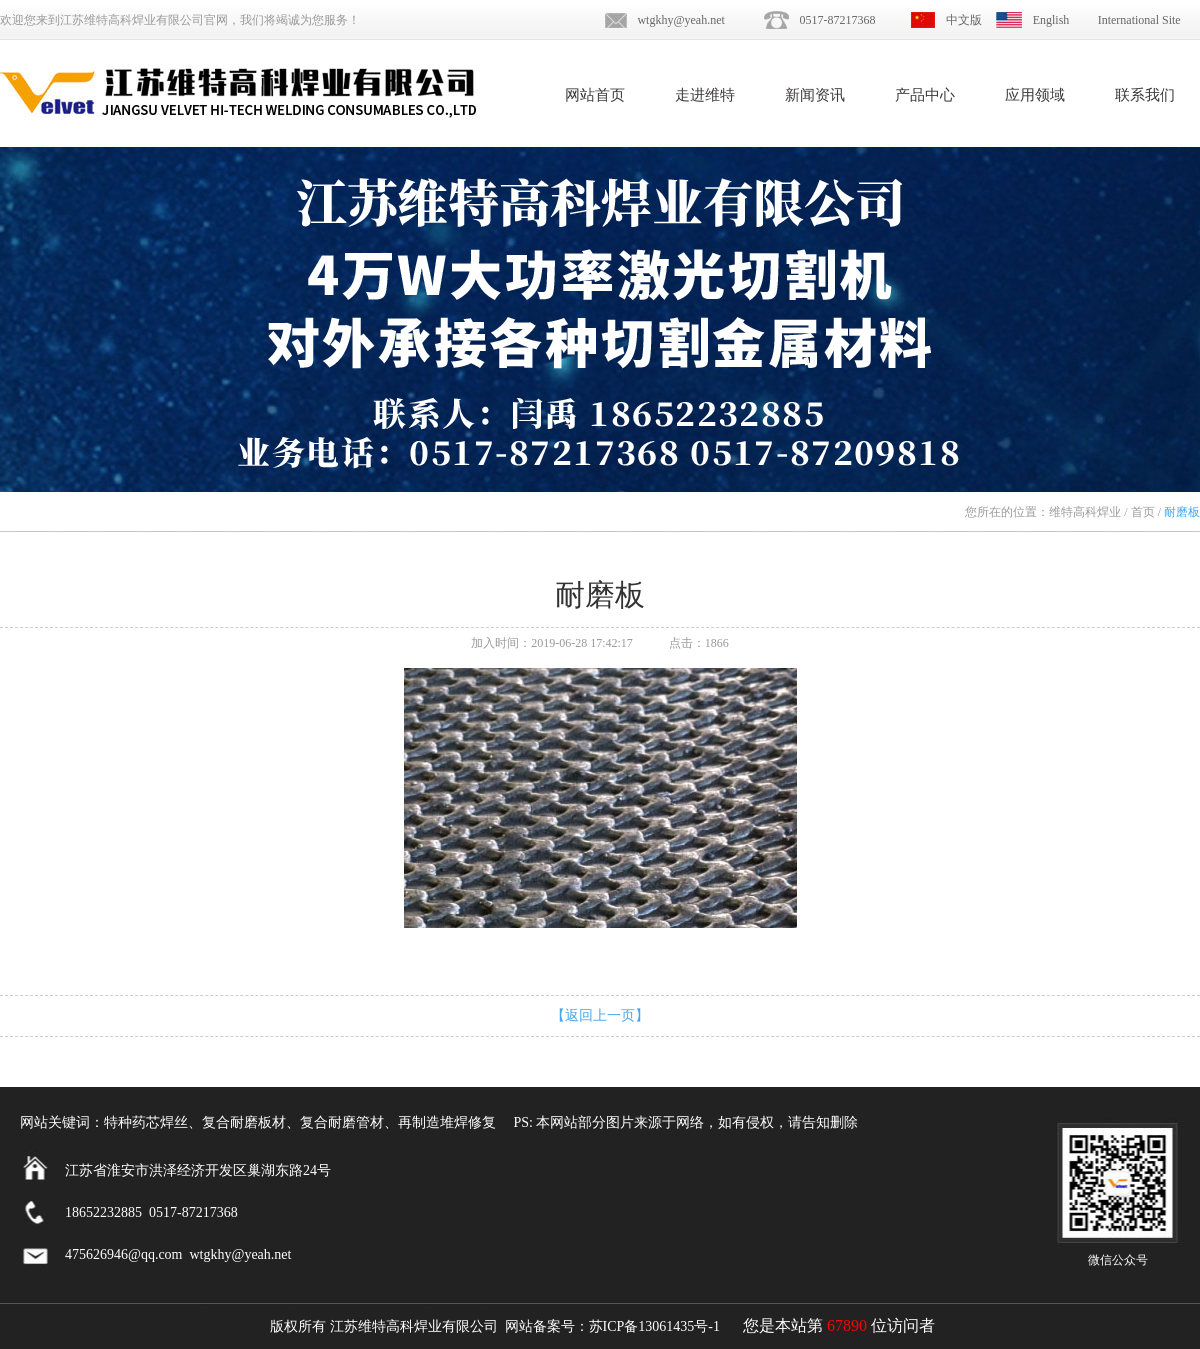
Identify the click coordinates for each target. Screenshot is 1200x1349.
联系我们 (1145, 95)
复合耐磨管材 (342, 1122)
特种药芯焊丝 (146, 1122)
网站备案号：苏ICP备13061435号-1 (612, 1326)
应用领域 (1035, 95)
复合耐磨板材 (244, 1122)
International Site (1139, 20)
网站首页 (595, 95)
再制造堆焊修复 (447, 1122)
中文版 (964, 20)
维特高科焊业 (1085, 512)
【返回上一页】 (600, 1015)
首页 (1143, 512)
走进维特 (705, 95)
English (1051, 20)
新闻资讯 (815, 95)
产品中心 (925, 95)
